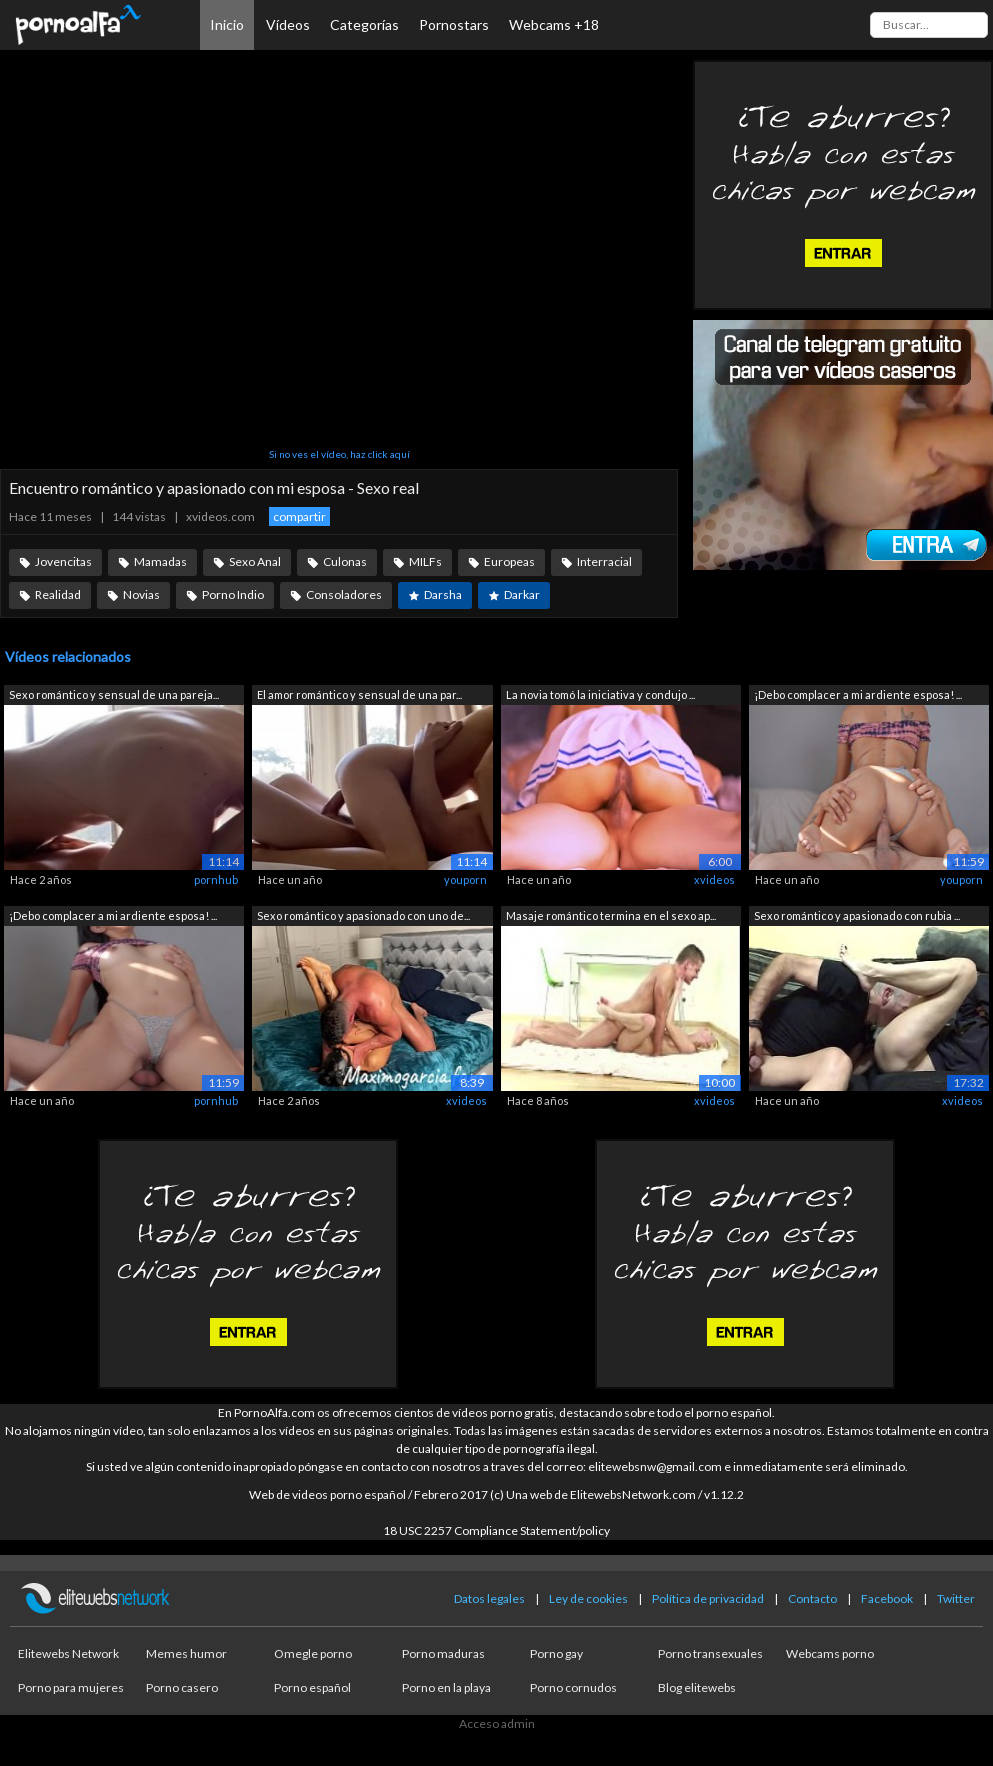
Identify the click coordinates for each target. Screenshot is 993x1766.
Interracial (604, 561)
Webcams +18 (554, 24)
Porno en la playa (446, 1687)
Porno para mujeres (71, 1687)
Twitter (956, 1598)
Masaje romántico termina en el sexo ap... (611, 915)
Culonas (345, 561)
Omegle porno (313, 1653)
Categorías (364, 24)
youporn (465, 879)
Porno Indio (233, 594)
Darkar (522, 594)
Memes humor (186, 1653)
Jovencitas (63, 561)
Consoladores (344, 594)
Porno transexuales (710, 1653)
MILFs (425, 561)
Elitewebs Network (68, 1653)
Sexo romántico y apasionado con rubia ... (857, 915)
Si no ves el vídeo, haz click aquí (339, 454)
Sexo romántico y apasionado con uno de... (363, 915)
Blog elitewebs (697, 1687)
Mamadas (160, 561)
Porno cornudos (573, 1687)
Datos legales (489, 1598)
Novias (141, 594)
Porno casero (182, 1687)
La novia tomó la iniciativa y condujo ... (600, 694)
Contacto (812, 1598)
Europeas (509, 561)
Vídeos (288, 24)
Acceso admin (497, 1723)
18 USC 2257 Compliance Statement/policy (496, 1530)
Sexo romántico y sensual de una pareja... (114, 694)
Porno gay (556, 1653)
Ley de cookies (588, 1598)
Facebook (887, 1598)
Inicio (227, 24)
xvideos (714, 879)
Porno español (312, 1687)
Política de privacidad (708, 1598)
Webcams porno (830, 1653)
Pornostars (454, 24)
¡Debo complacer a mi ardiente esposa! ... (858, 694)
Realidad (58, 594)
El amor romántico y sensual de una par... (359, 694)
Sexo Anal (255, 561)
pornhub (216, 879)
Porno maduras (443, 1653)
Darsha (443, 594)
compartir (299, 516)
